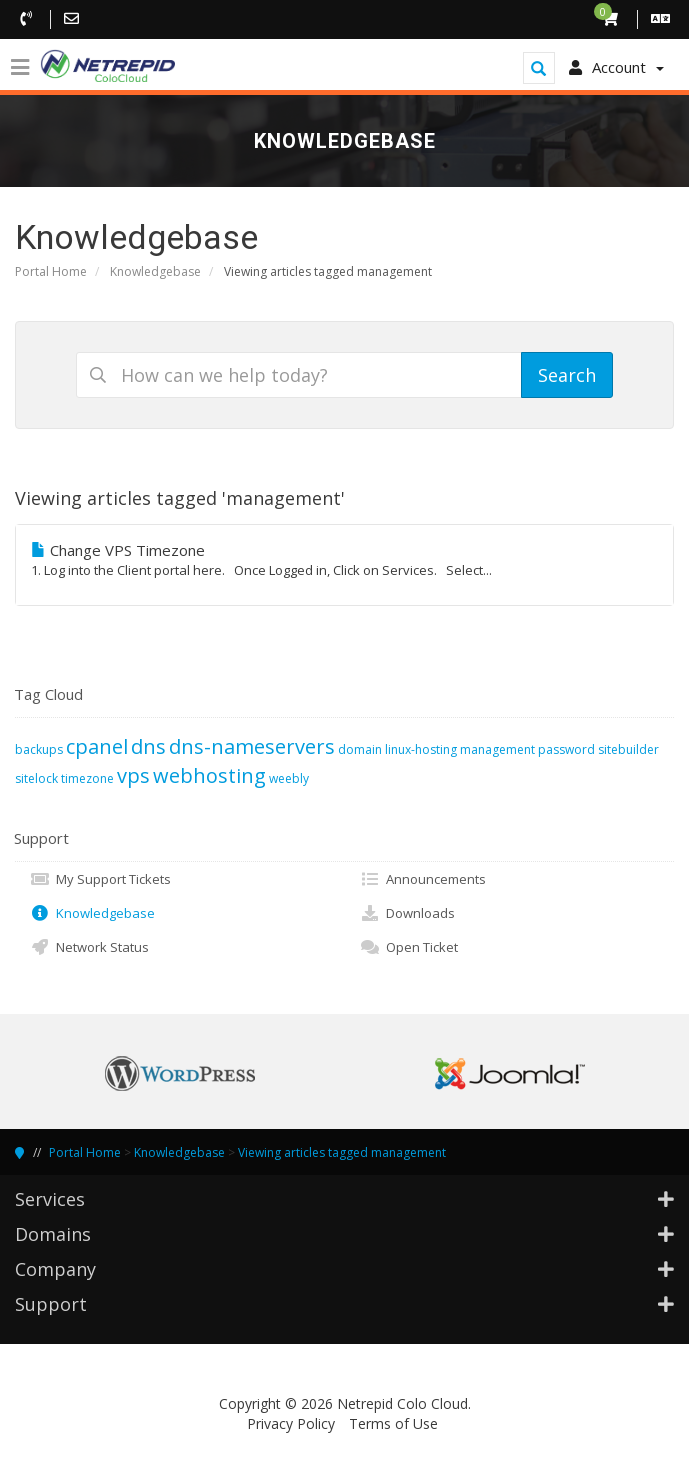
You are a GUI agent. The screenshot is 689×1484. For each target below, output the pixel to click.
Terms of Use (393, 1423)
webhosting (209, 775)
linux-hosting (421, 749)
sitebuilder (628, 749)
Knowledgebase (155, 271)
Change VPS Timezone (344, 560)
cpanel (97, 746)
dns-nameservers (252, 746)
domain (360, 749)
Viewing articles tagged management (342, 1152)
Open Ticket (409, 947)
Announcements (423, 879)
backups (39, 749)
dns (148, 746)
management (497, 749)
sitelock (36, 778)
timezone (87, 778)
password (566, 749)
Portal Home (51, 271)
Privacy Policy (291, 1423)
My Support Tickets (100, 879)
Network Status (89, 947)
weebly (289, 778)
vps (133, 775)
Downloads (407, 913)
